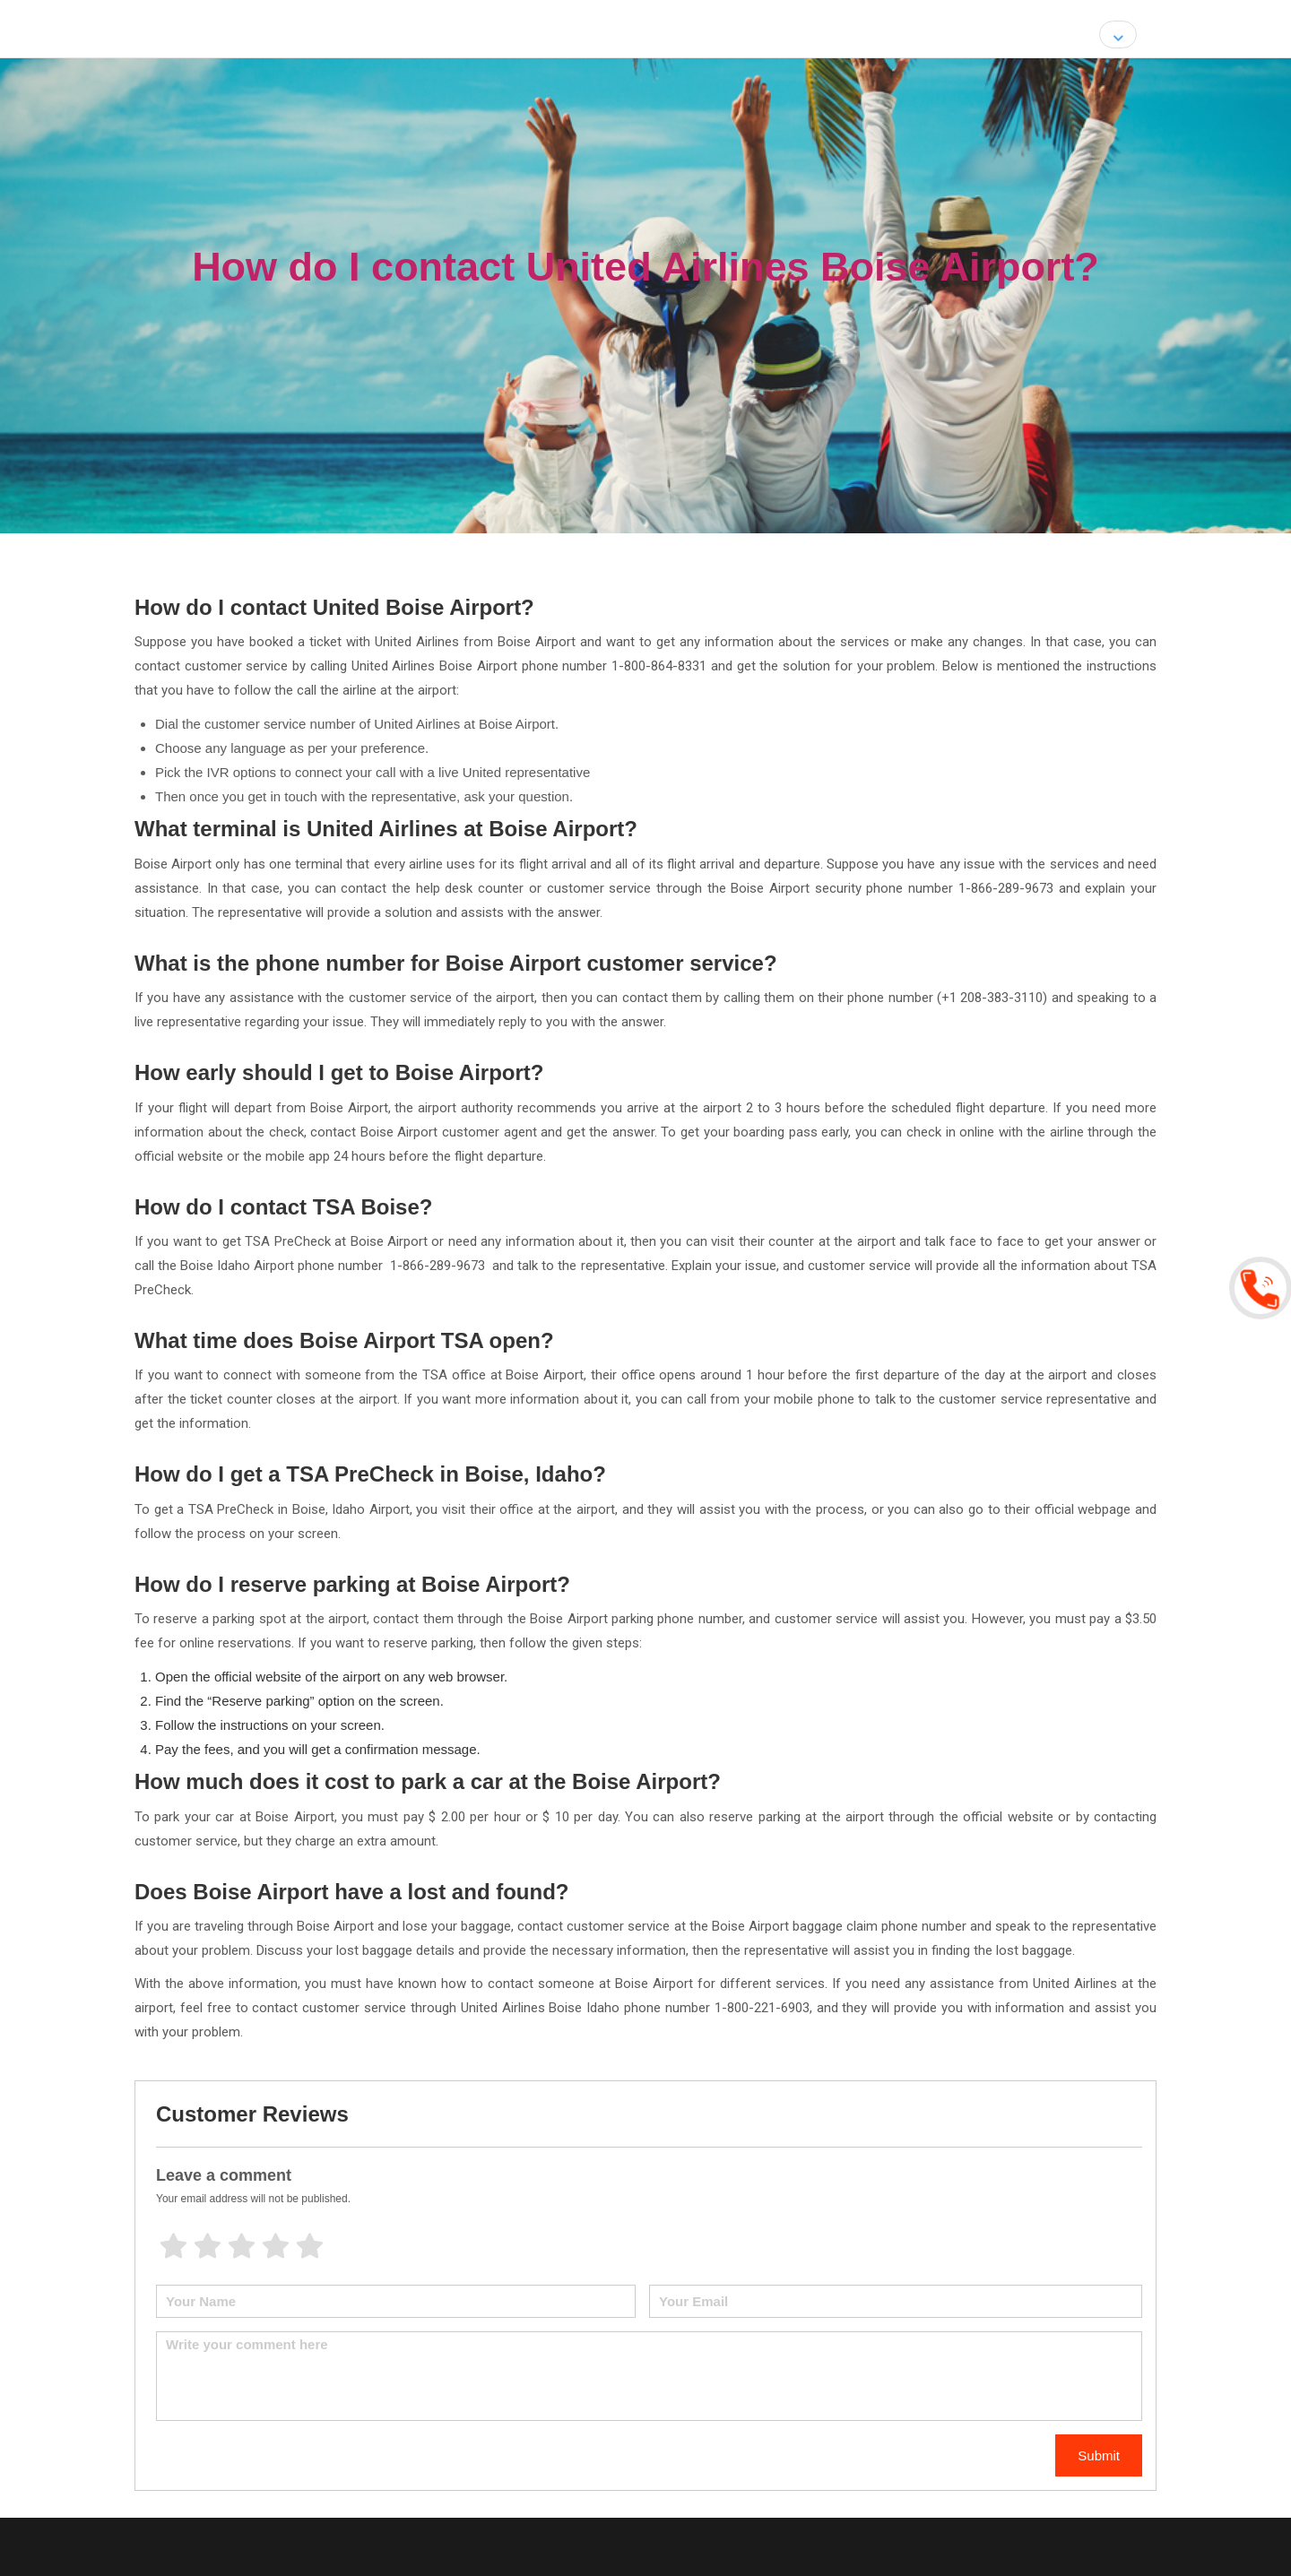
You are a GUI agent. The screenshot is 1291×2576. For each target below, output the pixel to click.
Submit (1099, 2455)
